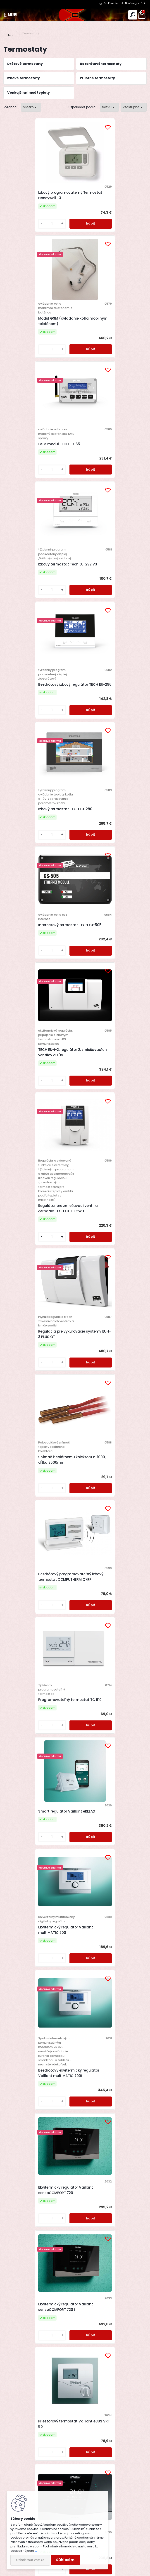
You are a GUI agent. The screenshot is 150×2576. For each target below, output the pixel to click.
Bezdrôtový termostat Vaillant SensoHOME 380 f (35, 1524)
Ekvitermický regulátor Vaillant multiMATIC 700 (35, 1153)
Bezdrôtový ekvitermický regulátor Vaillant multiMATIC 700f (110, 1164)
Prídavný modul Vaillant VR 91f (35, 2094)
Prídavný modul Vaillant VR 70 (107, 1871)
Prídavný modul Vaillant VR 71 (34, 1982)
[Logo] (75, 15)
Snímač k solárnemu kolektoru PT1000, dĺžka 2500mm (35, 891)
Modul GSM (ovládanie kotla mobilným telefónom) (105, 208)
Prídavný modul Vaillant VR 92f (36, 2208)
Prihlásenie (111, 3)
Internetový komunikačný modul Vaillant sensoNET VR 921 (37, 1645)
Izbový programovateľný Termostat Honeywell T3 (30, 202)
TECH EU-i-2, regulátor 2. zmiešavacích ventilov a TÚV (105, 596)
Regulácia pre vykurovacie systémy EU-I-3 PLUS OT (103, 746)
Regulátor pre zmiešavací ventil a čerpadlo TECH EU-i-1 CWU (38, 765)
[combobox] (109, 107)
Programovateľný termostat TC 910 (36, 1017)
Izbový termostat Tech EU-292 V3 (109, 335)
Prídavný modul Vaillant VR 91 (106, 1982)
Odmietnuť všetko (30, 2560)
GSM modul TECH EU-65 (29, 333)
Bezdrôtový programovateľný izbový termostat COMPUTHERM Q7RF (108, 887)
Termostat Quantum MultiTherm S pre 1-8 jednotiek (110, 2208)
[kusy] (19, 237)
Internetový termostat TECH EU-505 (36, 590)
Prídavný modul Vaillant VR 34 (107, 1759)
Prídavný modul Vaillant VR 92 (107, 2094)
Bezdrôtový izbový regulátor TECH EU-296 (38, 460)
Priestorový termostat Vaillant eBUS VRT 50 (35, 1398)
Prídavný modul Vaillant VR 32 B (36, 1759)
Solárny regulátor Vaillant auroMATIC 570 (103, 1519)
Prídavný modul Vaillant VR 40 (35, 1871)
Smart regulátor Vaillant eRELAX (108, 1012)
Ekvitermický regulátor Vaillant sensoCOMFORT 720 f (107, 1281)
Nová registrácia (136, 3)
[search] (132, 14)
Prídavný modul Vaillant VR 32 (106, 1645)
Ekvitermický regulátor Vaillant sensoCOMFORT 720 (35, 1281)
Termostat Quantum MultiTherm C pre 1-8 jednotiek (75, 2325)
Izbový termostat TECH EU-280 (107, 464)
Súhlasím (65, 2559)
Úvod (10, 35)
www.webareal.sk (93, 2571)
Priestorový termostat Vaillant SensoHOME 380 (107, 1398)
